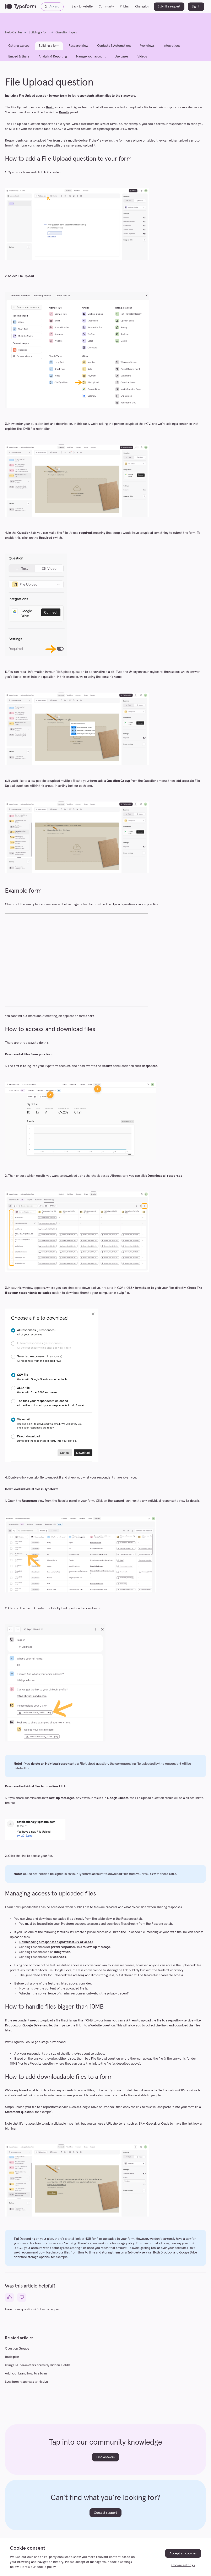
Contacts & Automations (114, 45)
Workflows (147, 45)
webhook (59, 1957)
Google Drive (32, 2025)
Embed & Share (18, 56)
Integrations (171, 45)
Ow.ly (165, 2123)
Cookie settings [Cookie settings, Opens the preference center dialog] (183, 2565)
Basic (50, 107)
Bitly (142, 2123)
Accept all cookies (183, 2553)
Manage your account (91, 56)
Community (106, 6)
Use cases (121, 56)
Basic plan (12, 2356)
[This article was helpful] (9, 2297)
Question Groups (17, 2348)
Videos (142, 56)
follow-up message (96, 1947)
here (91, 1016)
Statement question (19, 2112)
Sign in (196, 6)
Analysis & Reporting (53, 56)
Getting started (18, 45)
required (85, 532)
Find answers (105, 2457)
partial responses (63, 1947)
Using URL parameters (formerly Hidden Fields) (37, 2365)
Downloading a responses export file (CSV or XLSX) (55, 1942)
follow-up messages (59, 1798)
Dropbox (11, 2025)
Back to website (82, 6)
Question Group (118, 780)
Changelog (142, 6)
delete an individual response (52, 1763)
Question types (66, 32)
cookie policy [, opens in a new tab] (46, 2567)
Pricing (124, 6)
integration (62, 1952)
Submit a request (169, 6)
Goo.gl (151, 2123)
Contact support (105, 2512)
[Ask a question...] (52, 6)
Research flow (78, 45)
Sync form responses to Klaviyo (26, 2381)
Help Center (13, 32)
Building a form (38, 32)
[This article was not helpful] (21, 2297)
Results (64, 112)
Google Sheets (117, 1798)
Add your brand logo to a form (26, 2373)
